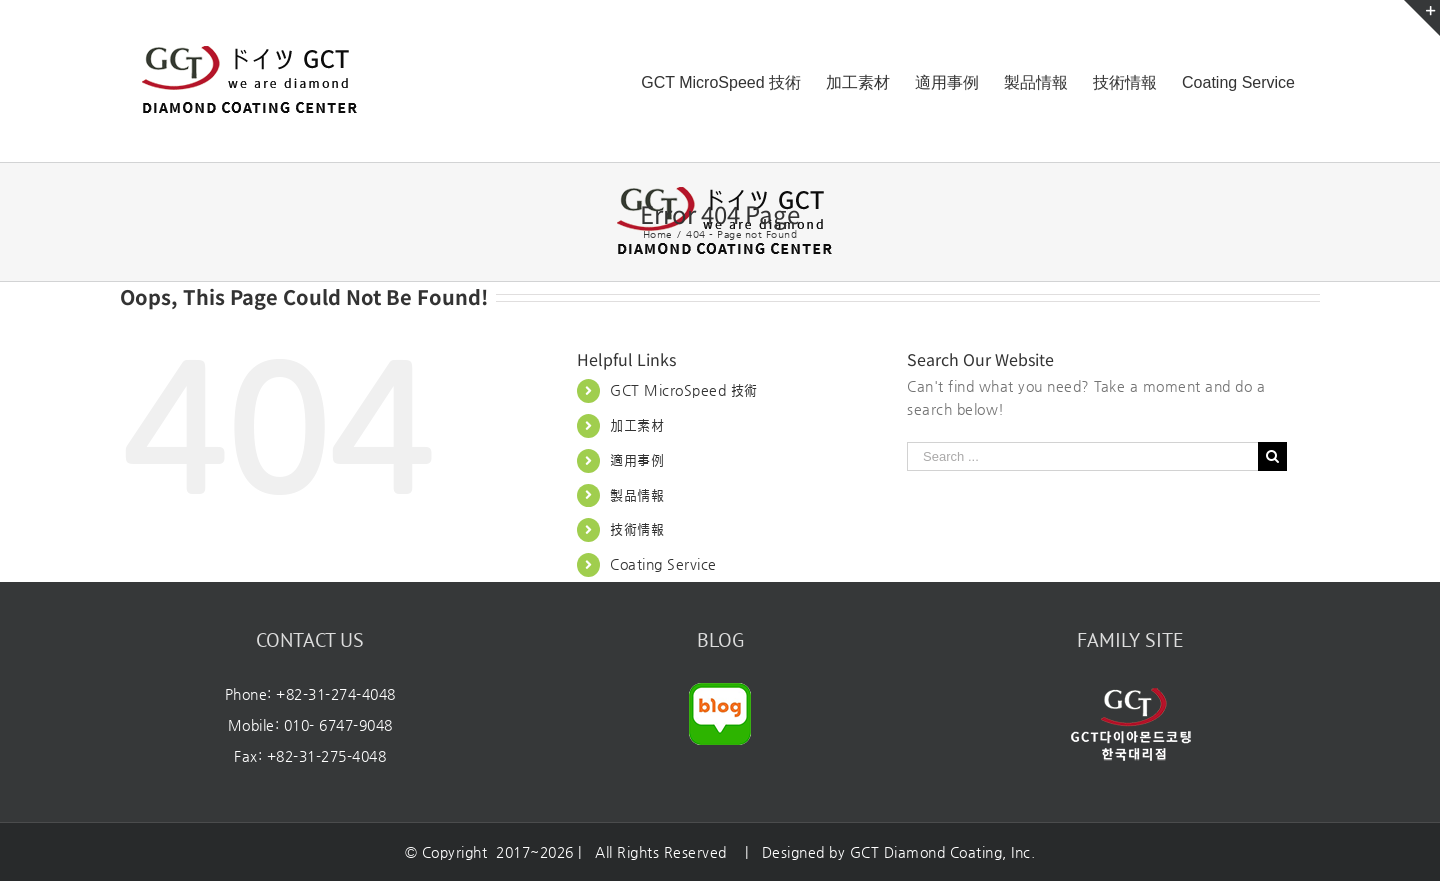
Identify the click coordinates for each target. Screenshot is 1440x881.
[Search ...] (1082, 456)
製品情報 (637, 495)
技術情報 (637, 529)
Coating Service (663, 564)
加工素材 (637, 425)
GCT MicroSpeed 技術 (684, 390)
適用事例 (637, 460)
